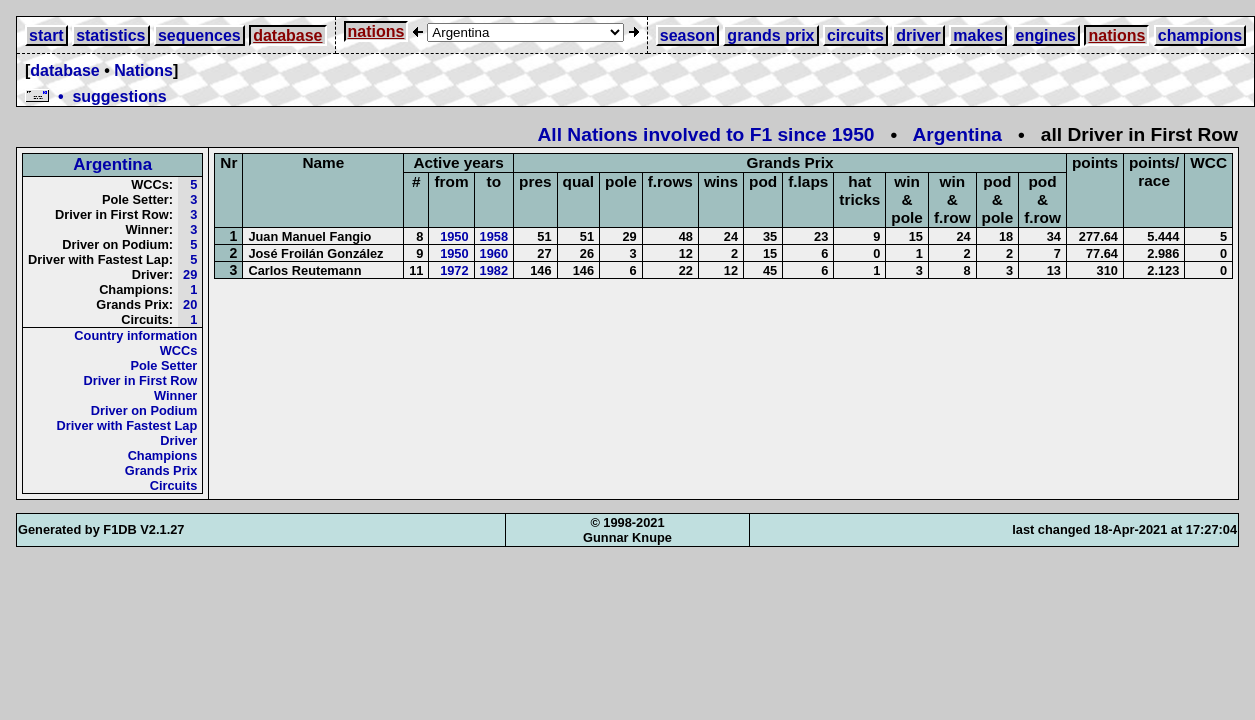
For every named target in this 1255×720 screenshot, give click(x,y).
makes (978, 35)
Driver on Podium (144, 410)
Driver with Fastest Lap (127, 425)
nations (376, 31)
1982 (494, 270)
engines (1046, 35)
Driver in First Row (141, 380)
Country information (135, 335)
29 (190, 274)
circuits (855, 35)
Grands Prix (161, 470)
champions (1200, 35)
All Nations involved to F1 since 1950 (706, 134)
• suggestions (96, 96)
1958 (494, 236)
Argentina (957, 134)
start (46, 35)
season (687, 35)
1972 (454, 270)
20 (190, 304)
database (287, 35)
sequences (199, 35)
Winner (175, 395)
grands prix (770, 35)
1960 (494, 253)
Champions (163, 455)
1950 (454, 236)
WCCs (179, 350)
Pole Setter (163, 365)
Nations (143, 70)
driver (918, 35)
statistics (110, 35)
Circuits (174, 485)
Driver (178, 440)
